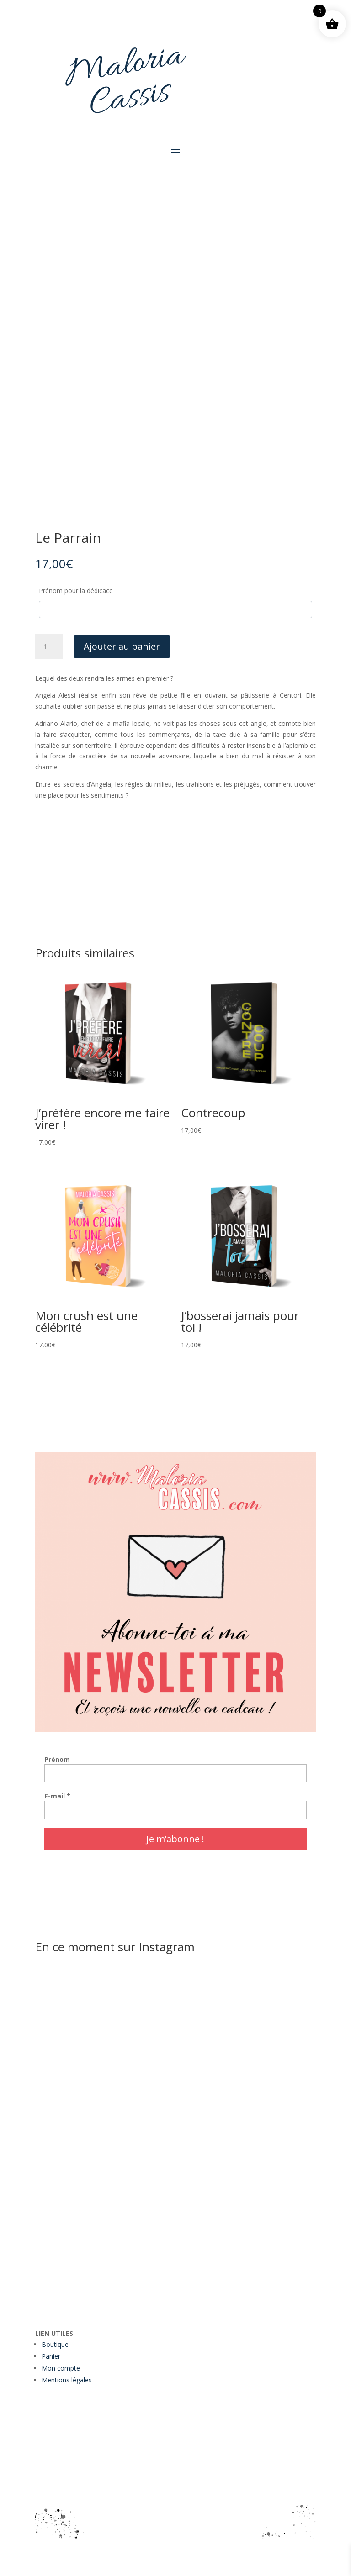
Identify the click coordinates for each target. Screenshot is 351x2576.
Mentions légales (67, 2380)
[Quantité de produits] (49, 646)
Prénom (57, 1759)
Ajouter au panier (122, 646)
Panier (51, 2356)
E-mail (57, 1796)
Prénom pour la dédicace (76, 590)
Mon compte (61, 2368)
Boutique (55, 2344)
